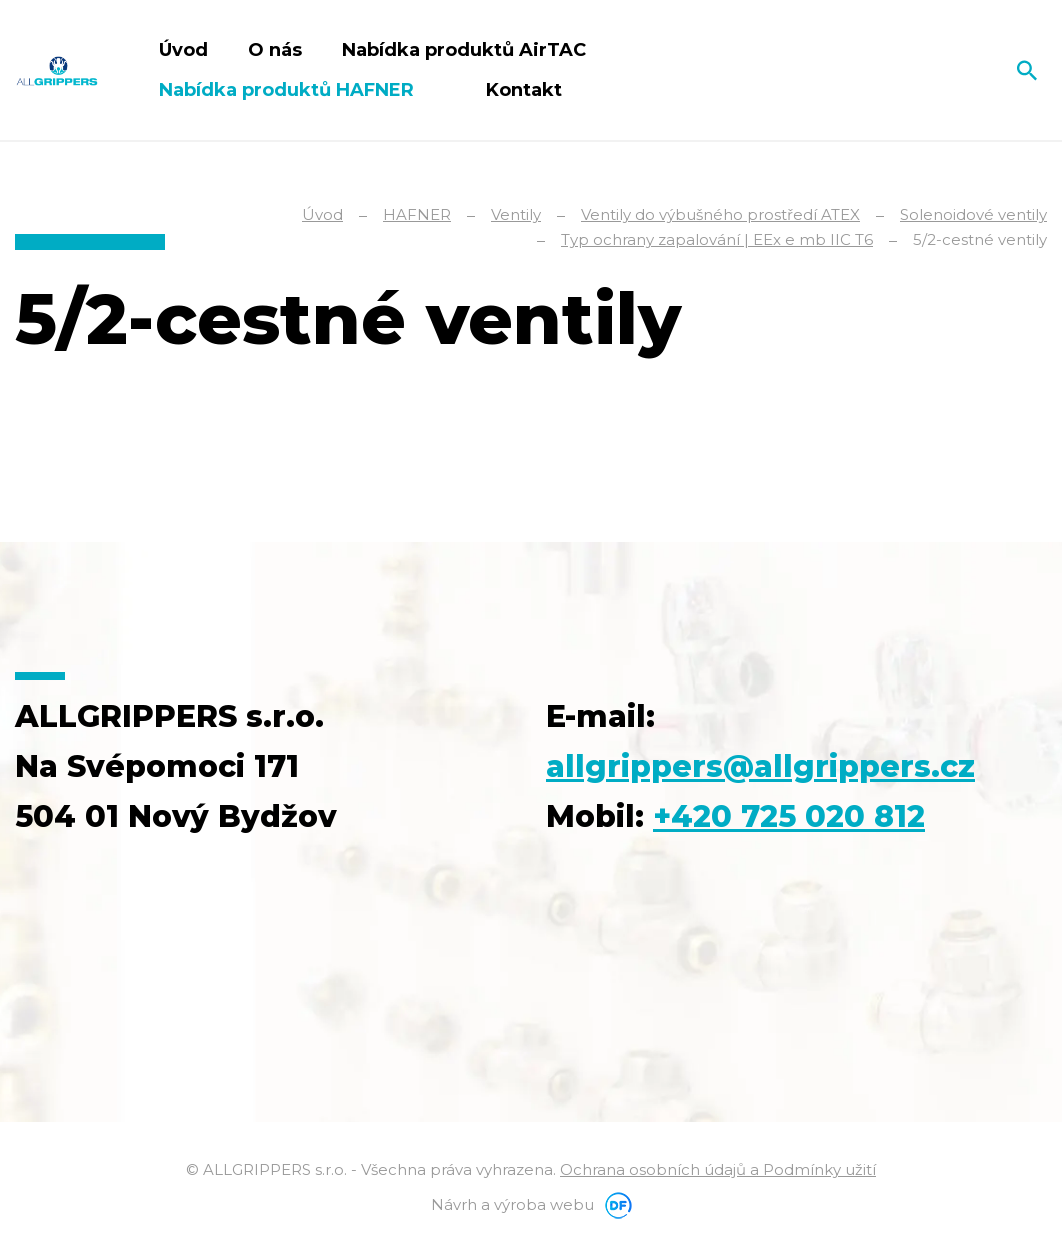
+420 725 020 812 (789, 816)
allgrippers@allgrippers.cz (760, 766)
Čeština (980, 70)
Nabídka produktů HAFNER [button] (289, 90)
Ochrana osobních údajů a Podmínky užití (718, 1169)
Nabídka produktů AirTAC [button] (466, 50)
